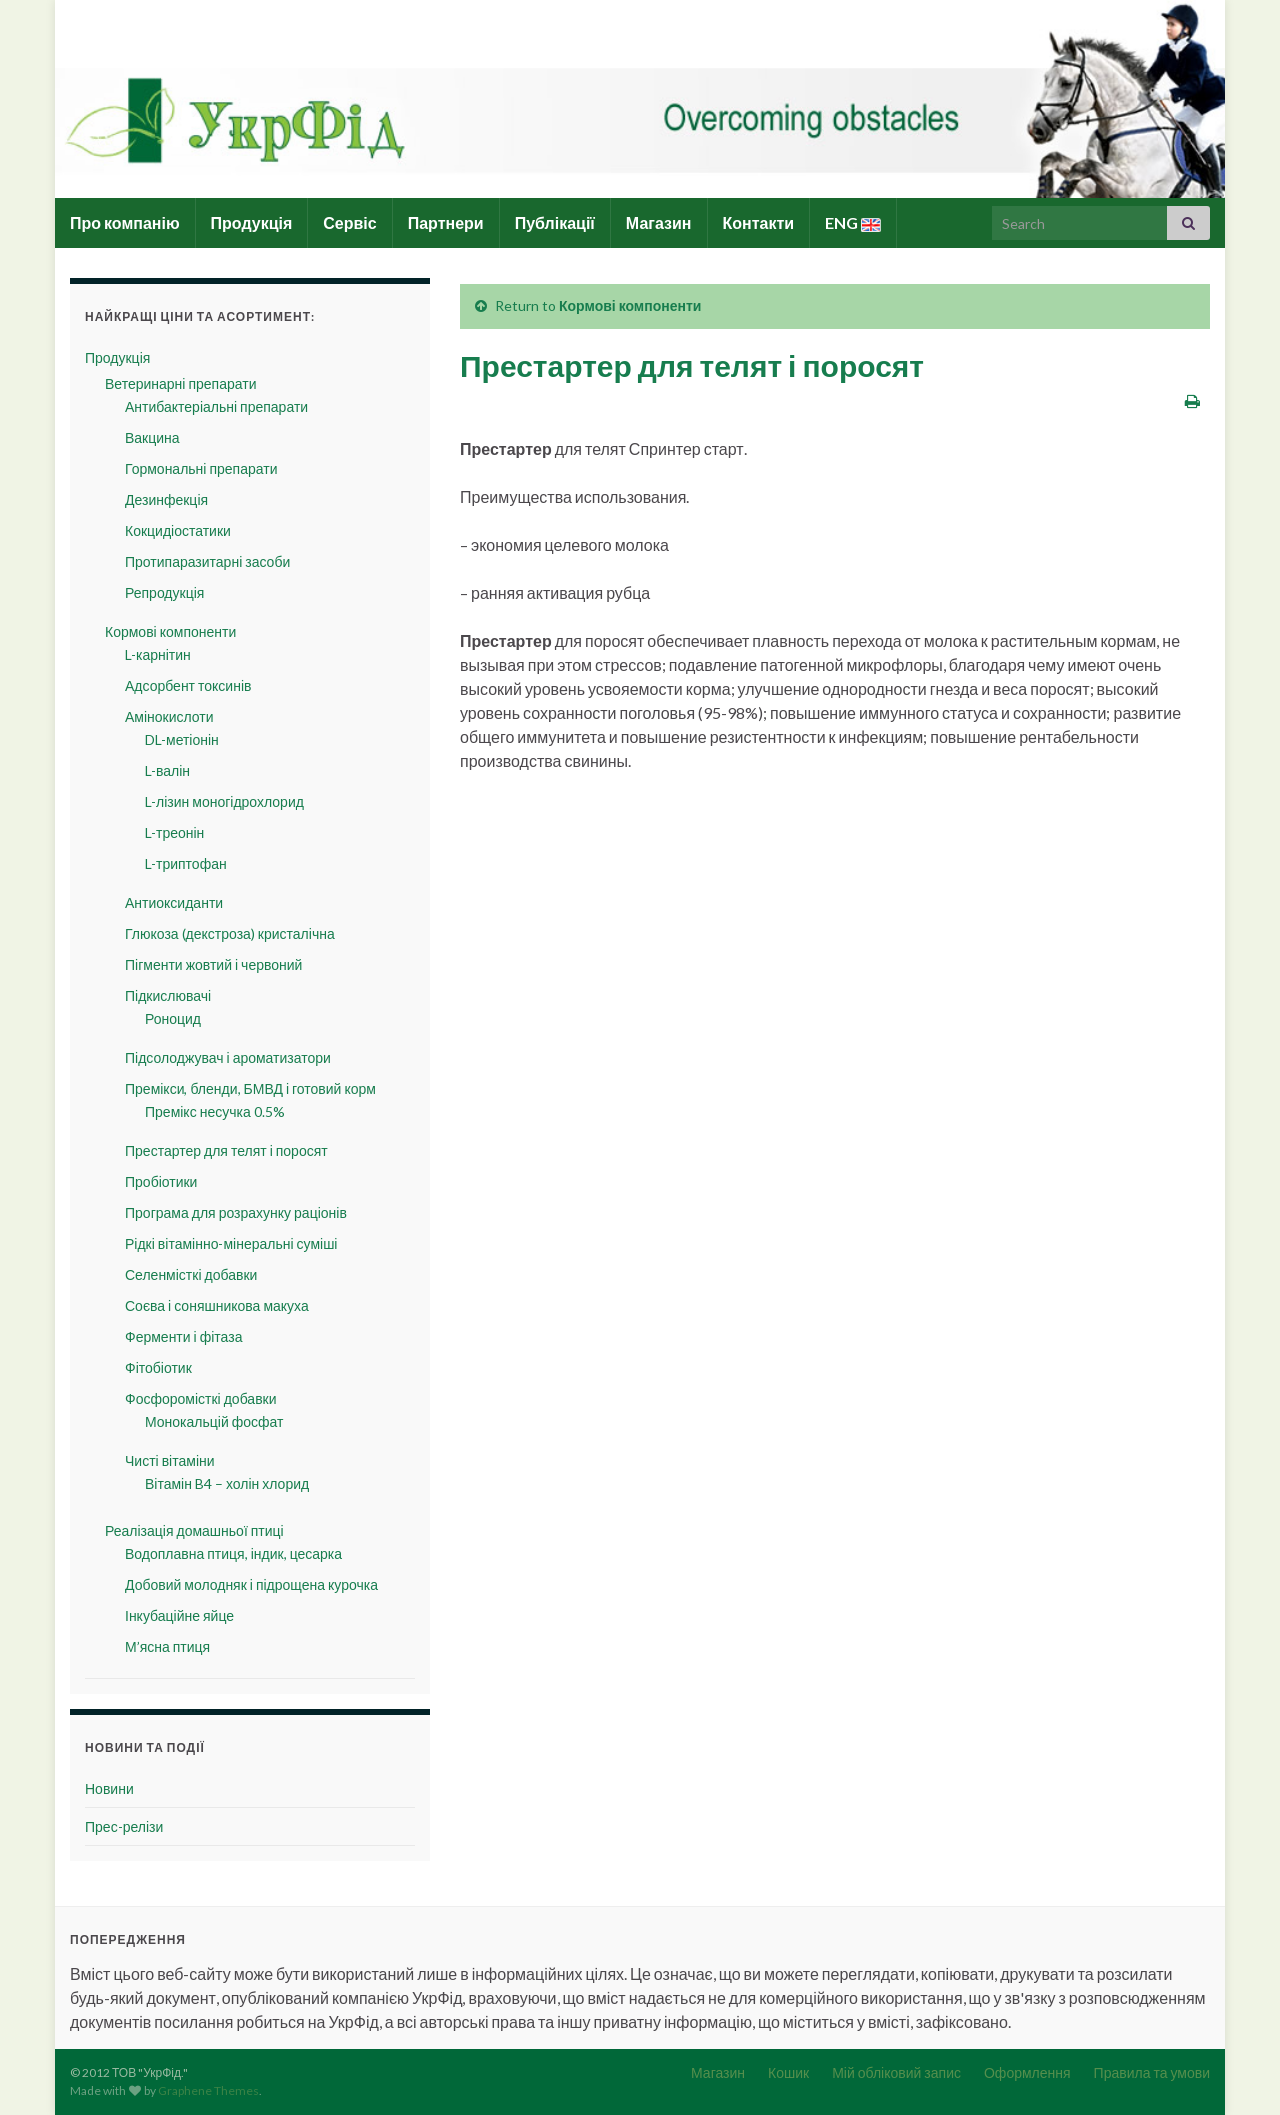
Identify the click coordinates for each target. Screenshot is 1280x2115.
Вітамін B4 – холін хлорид (227, 1483)
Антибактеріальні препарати (216, 406)
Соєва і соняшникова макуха (217, 1305)
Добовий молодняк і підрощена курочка (251, 1584)
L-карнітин (158, 654)
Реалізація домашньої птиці (194, 1530)
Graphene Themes (208, 2090)
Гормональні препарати (201, 468)
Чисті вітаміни (170, 1460)
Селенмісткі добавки (191, 1274)
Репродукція (164, 592)
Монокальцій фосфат (214, 1421)
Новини (109, 1788)
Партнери (446, 222)
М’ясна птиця (167, 1646)
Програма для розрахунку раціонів (236, 1212)
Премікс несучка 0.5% (215, 1111)
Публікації (555, 222)
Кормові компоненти (630, 305)
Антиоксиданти (174, 902)
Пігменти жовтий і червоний (213, 964)
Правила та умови (1152, 2072)
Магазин (659, 222)
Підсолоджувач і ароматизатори (228, 1057)
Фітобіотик (158, 1367)
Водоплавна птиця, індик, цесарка (233, 1553)
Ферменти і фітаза (183, 1336)
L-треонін (174, 832)
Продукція (252, 222)
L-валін (167, 770)
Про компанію (125, 222)
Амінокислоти (169, 716)
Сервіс (349, 222)
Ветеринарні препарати (180, 383)
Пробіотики (161, 1181)
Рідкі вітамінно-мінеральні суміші (231, 1243)
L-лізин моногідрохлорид (224, 801)
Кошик (788, 2072)
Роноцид (173, 1018)
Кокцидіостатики (178, 530)
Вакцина (152, 437)
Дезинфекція (166, 499)
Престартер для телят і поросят (226, 1150)
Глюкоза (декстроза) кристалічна (230, 933)
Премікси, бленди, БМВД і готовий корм (250, 1088)
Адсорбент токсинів (188, 685)
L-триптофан (186, 863)
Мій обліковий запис (896, 2072)
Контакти (759, 222)
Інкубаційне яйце (179, 1615)
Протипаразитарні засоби (207, 561)
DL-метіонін (182, 739)
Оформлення (1027, 2072)
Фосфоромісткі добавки (201, 1398)
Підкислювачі (168, 995)
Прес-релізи (124, 1826)
